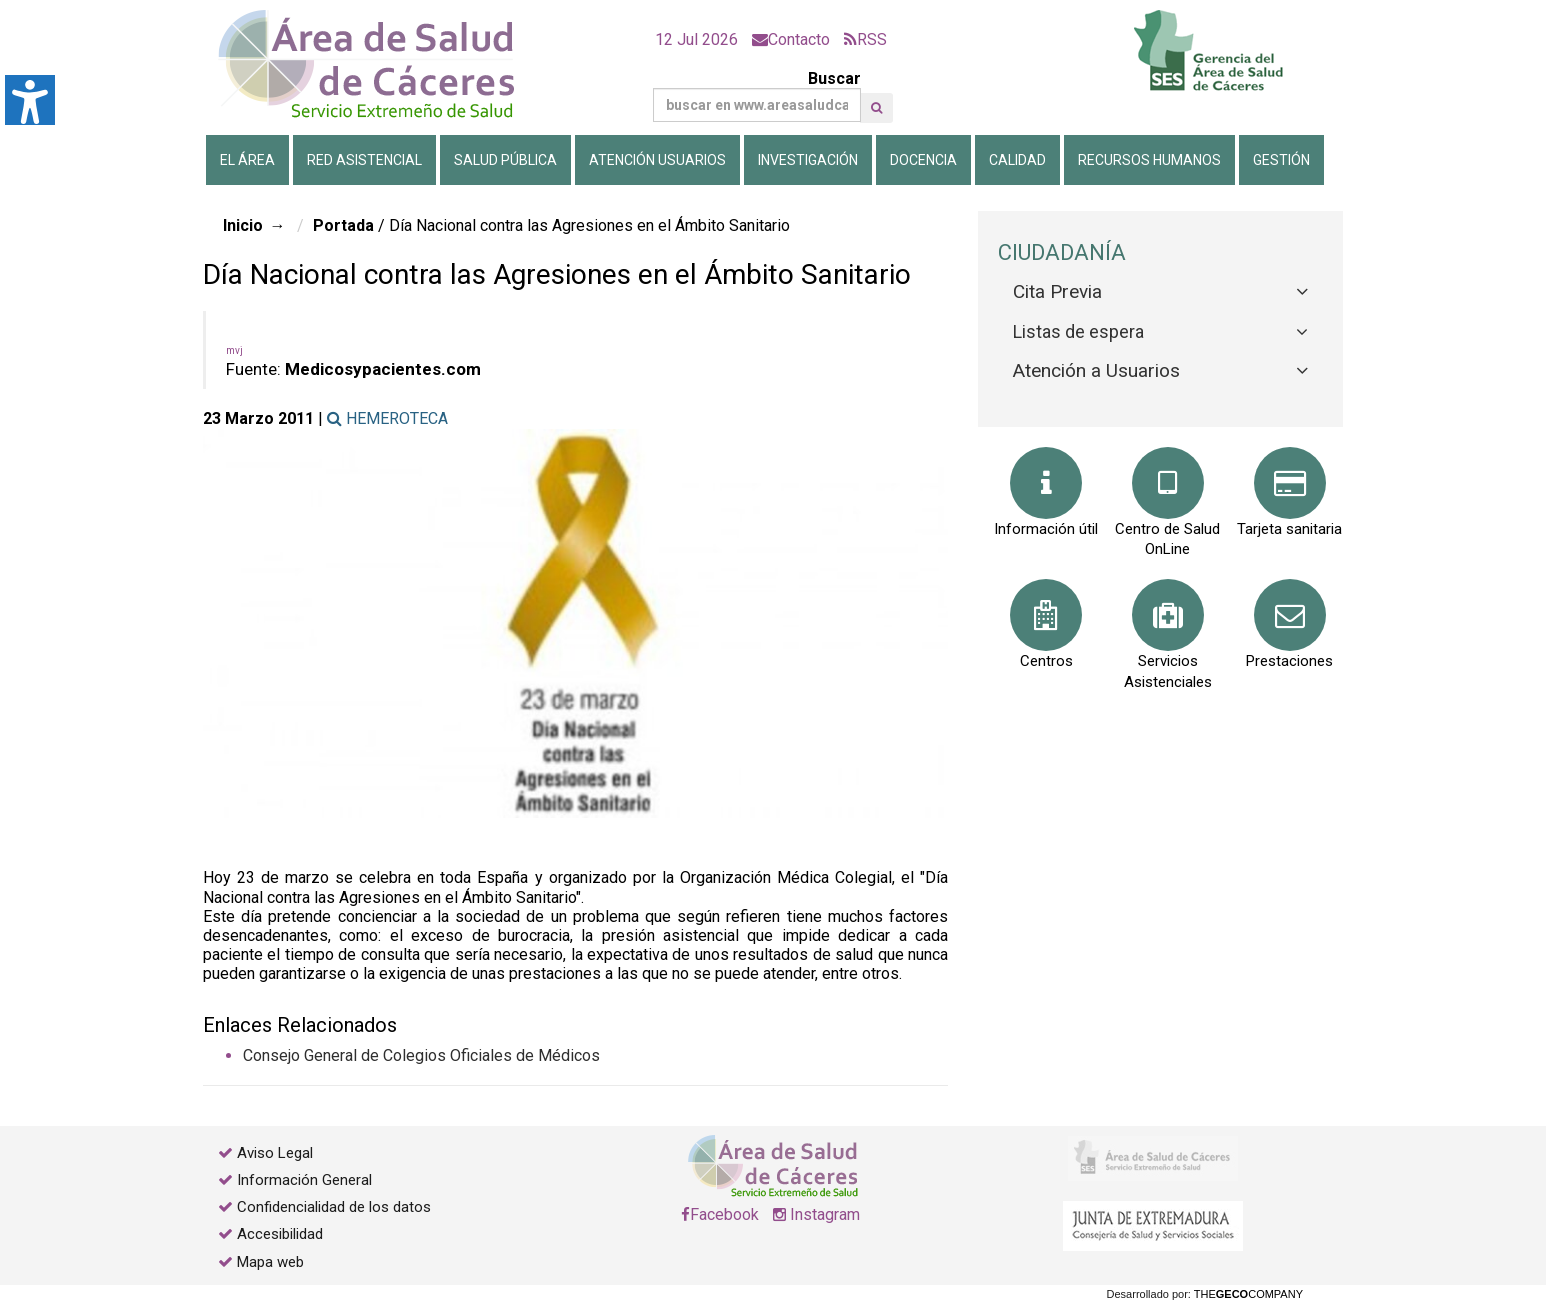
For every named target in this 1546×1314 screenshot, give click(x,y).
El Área (247, 160)
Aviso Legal (275, 1153)
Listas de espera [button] (1078, 331)
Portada (343, 225)
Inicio (243, 225)
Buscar (757, 95)
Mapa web (268, 1262)
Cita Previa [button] (1057, 291)
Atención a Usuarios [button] (1096, 370)
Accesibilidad (280, 1234)
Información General (304, 1180)
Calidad (1017, 160)
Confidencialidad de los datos (334, 1207)
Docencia (923, 160)
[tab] (1160, 292)
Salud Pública (505, 160)
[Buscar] (757, 105)
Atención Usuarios (657, 160)
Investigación (808, 160)
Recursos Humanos (1149, 160)
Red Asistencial (364, 160)
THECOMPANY (1248, 1294)
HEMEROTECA (387, 418)
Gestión (1281, 160)
